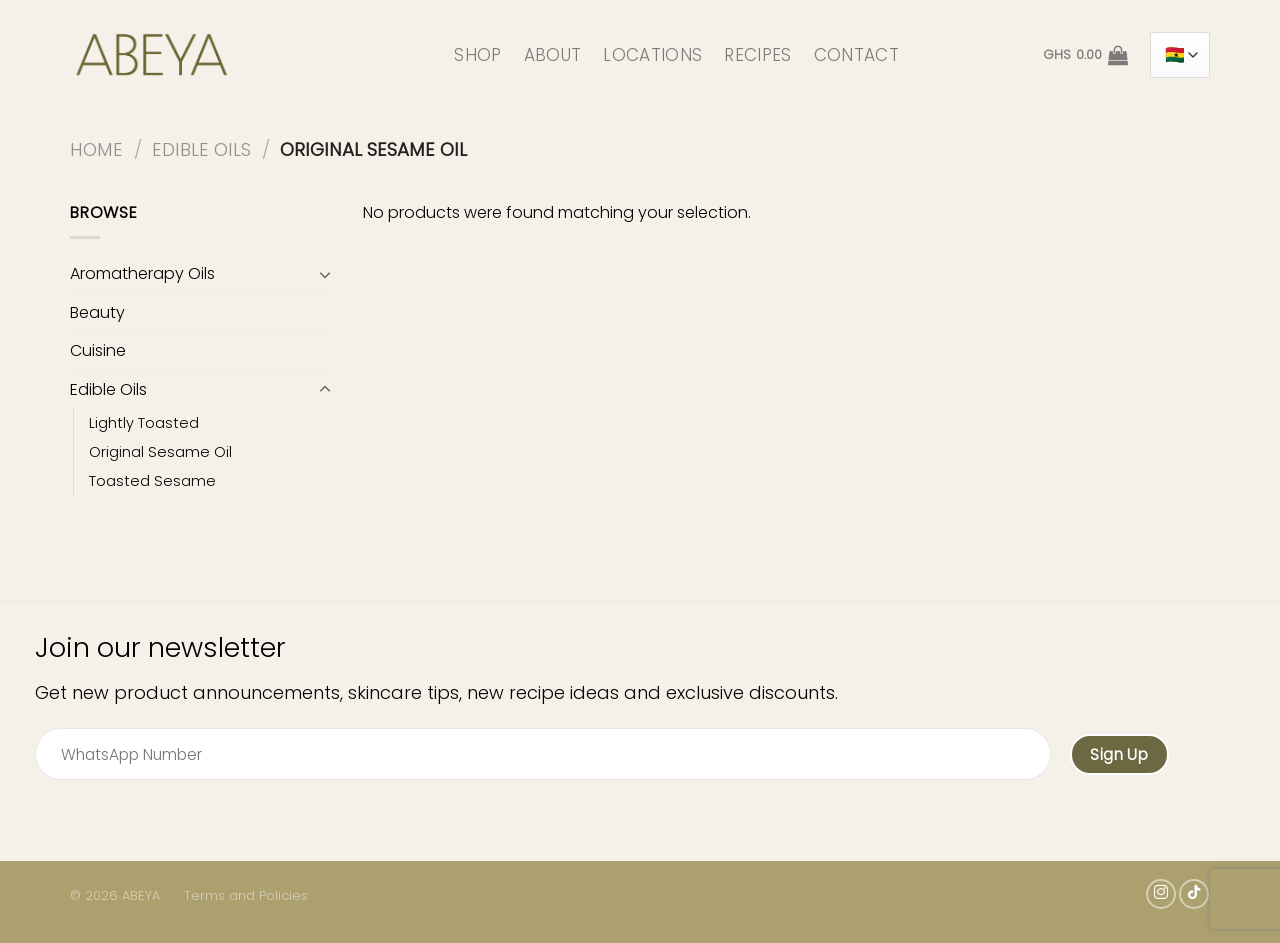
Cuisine (98, 350)
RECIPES (757, 55)
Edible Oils (201, 149)
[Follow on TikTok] (1194, 894)
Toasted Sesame (152, 481)
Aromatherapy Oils (142, 273)
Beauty (97, 312)
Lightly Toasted (144, 423)
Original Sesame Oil (160, 452)
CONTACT (856, 55)
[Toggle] (325, 274)
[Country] (1180, 54)
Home (96, 149)
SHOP (477, 55)
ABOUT (553, 55)
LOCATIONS (652, 55)
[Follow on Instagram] (1161, 894)
